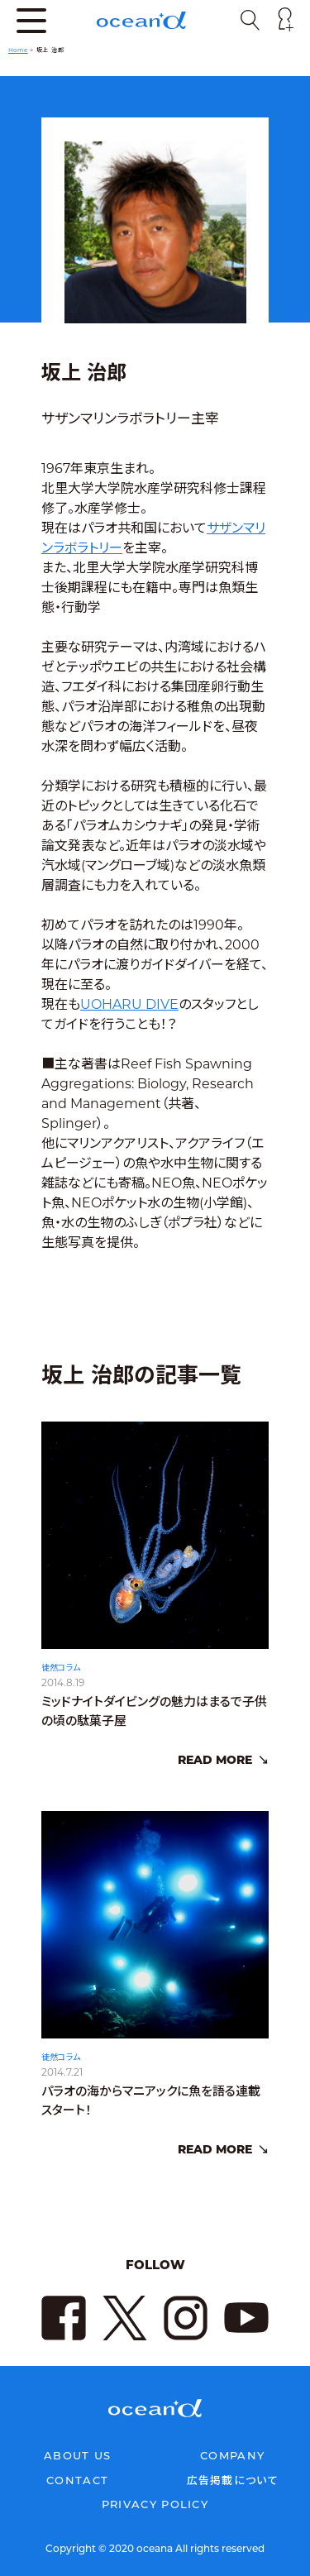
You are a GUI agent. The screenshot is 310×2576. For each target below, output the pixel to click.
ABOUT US (77, 2455)
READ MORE (215, 1773)
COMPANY (232, 2455)
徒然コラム (60, 1681)
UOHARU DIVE (129, 1004)
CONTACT (77, 2480)
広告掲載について (233, 2480)
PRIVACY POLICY (155, 2504)
